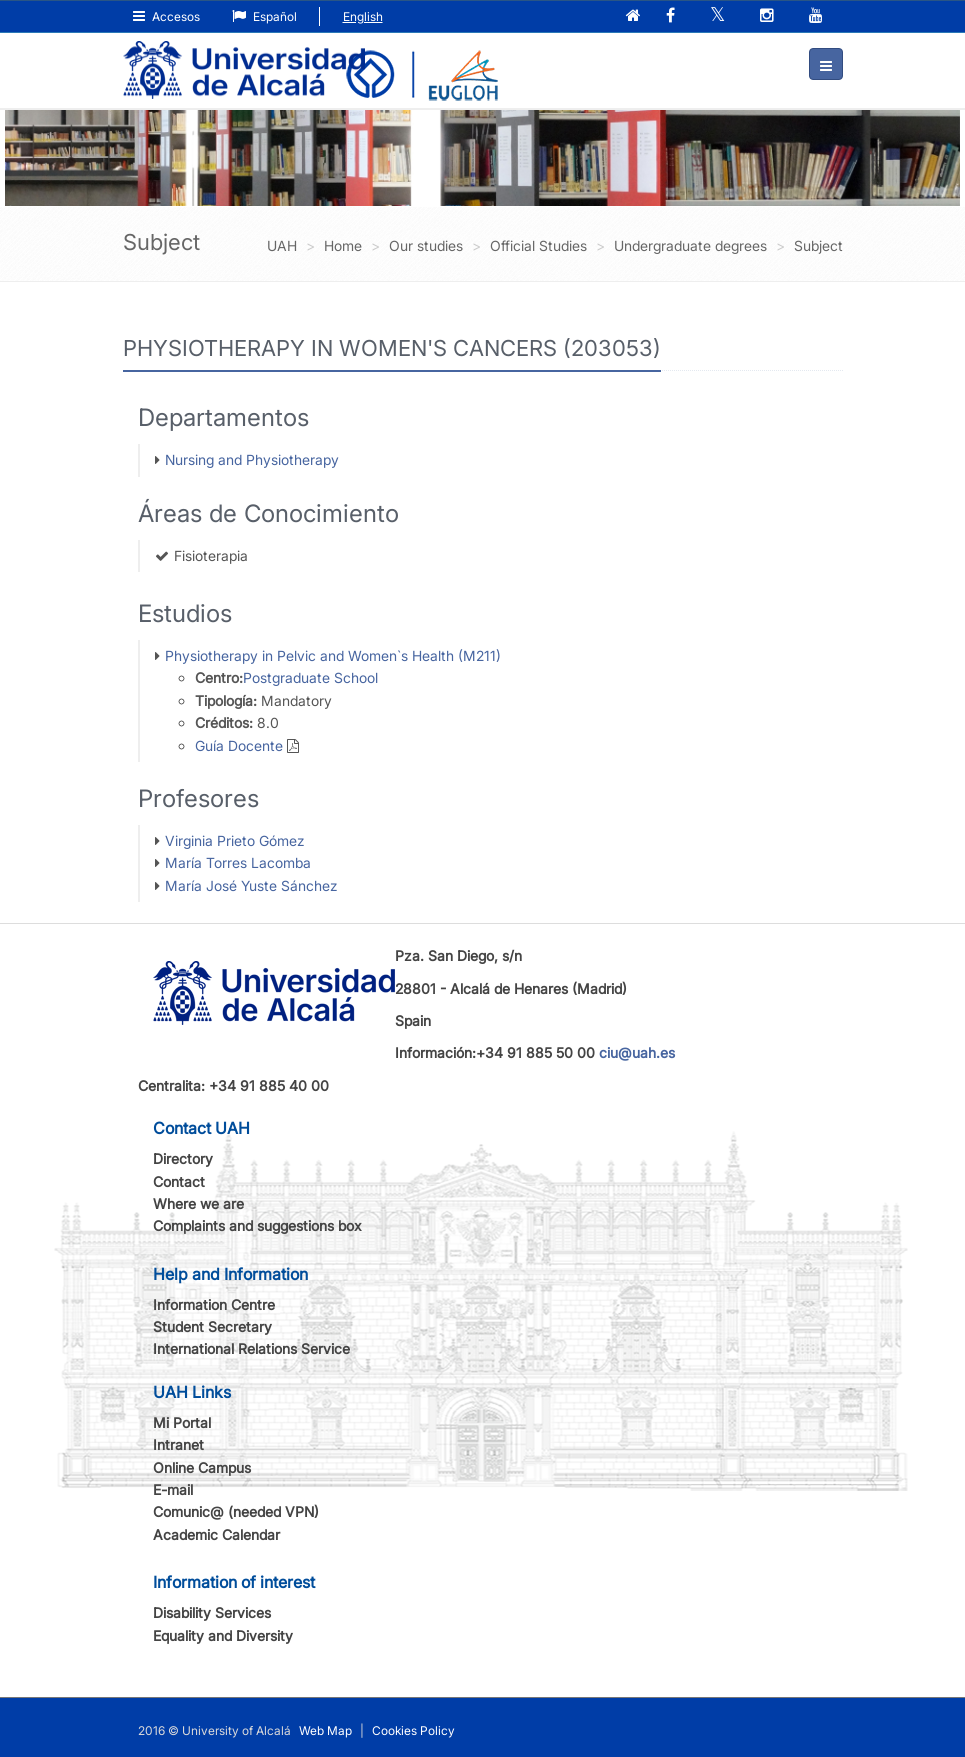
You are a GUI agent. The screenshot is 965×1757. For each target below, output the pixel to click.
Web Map (325, 1730)
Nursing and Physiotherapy (252, 459)
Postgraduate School (310, 677)
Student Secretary (212, 1326)
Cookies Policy (413, 1730)
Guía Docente (239, 745)
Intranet (178, 1444)
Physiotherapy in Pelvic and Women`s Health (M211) (333, 655)
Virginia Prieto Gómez (235, 840)
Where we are (198, 1203)
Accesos (166, 16)
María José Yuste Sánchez (251, 885)
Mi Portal (182, 1422)
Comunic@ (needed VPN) (236, 1511)
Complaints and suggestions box (257, 1225)
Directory (183, 1158)
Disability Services (212, 1612)
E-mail (173, 1489)
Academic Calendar (216, 1534)
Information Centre (214, 1304)
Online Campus (202, 1467)
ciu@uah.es (637, 1052)
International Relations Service (251, 1348)
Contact (179, 1181)
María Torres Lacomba (238, 862)
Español (264, 16)
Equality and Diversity (223, 1635)
